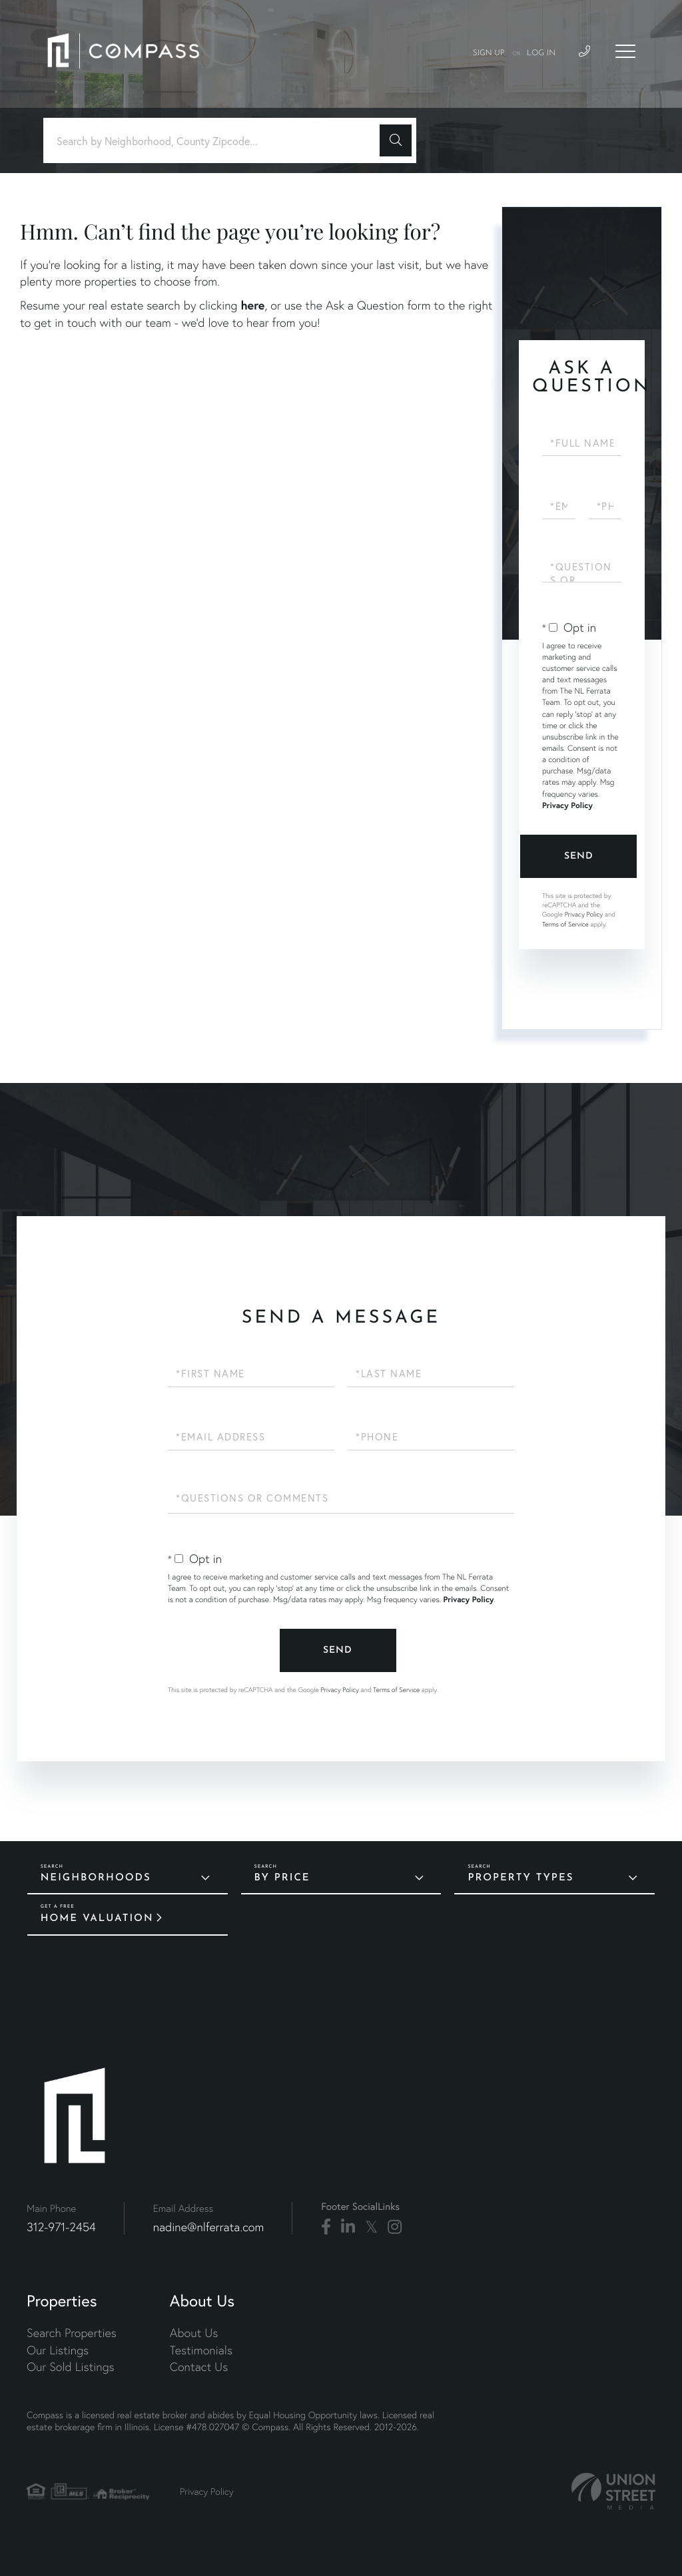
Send (578, 856)
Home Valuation (97, 1919)
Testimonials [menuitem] (201, 2350)
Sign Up (489, 53)
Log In (541, 53)
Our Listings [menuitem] (58, 2350)
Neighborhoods (96, 1878)
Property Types (520, 1878)
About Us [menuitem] (194, 2332)
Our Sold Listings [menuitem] (71, 2366)
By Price (282, 1878)
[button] (396, 140)
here (252, 305)
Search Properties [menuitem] (72, 2332)
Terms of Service (565, 924)
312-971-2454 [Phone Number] (61, 2227)
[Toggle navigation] (625, 51)
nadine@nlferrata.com (208, 2227)
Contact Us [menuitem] (199, 2366)
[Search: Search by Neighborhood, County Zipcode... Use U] (216, 141)
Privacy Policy (567, 806)
